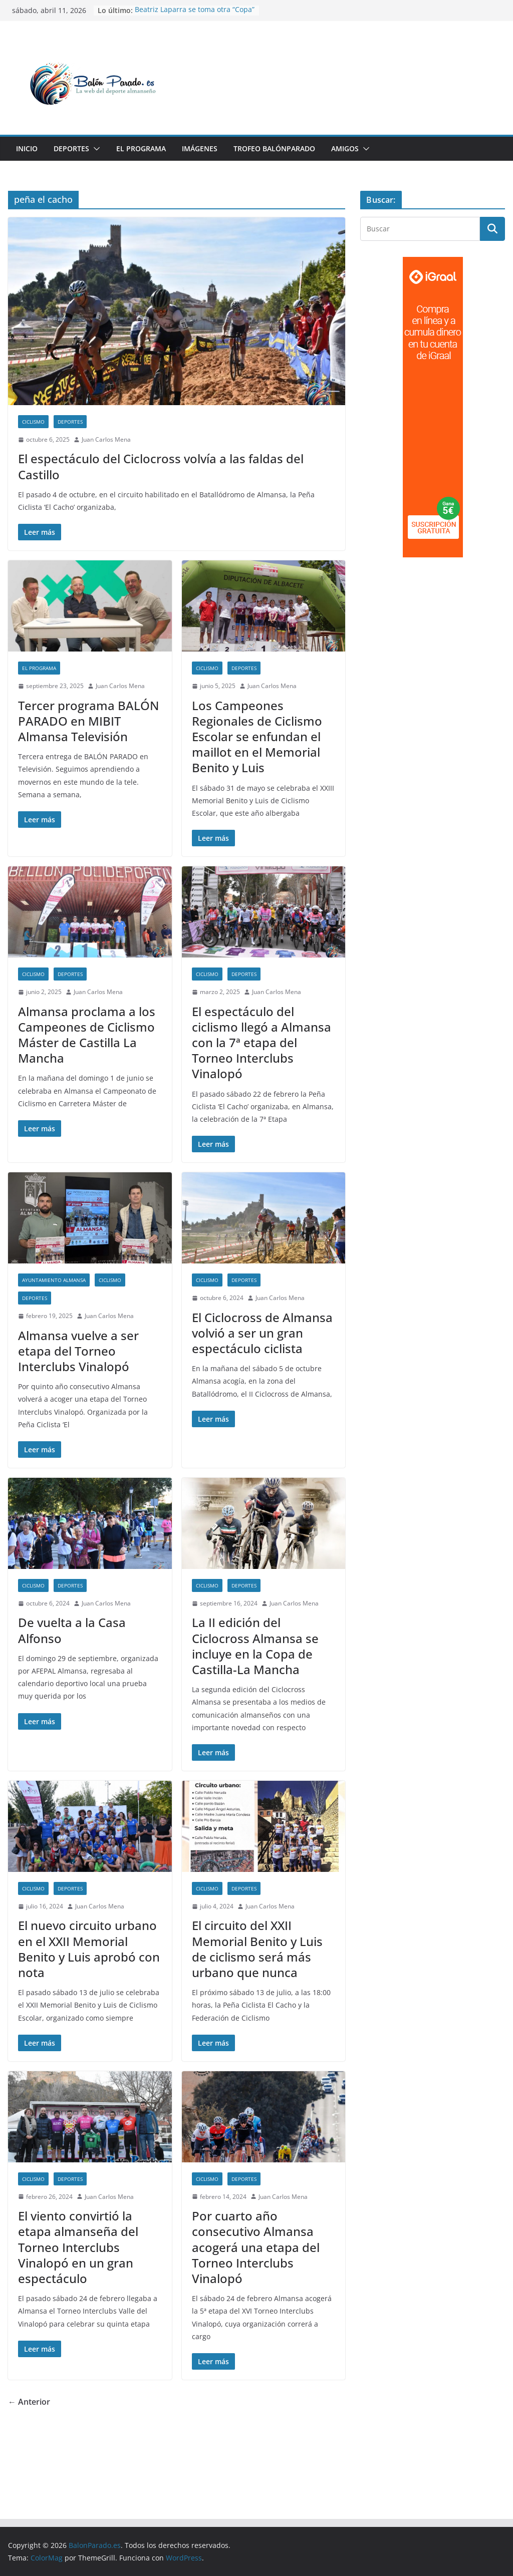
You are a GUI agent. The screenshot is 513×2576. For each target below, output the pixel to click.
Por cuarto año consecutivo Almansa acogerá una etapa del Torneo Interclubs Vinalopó (256, 2247)
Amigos (345, 148)
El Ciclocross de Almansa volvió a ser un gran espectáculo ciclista (262, 1333)
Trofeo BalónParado (274, 148)
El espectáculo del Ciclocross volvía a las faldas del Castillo (161, 466)
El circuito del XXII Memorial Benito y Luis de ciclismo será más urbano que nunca (257, 1949)
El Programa (141, 148)
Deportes (71, 148)
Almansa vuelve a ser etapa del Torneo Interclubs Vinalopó (78, 1351)
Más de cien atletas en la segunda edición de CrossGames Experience (193, 15)
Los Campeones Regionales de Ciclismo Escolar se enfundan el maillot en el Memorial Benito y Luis (257, 736)
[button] (94, 149)
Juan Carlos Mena (106, 439)
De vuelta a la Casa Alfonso (72, 1630)
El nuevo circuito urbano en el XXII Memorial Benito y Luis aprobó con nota (89, 1949)
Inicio (27, 148)
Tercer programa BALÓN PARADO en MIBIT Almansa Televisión (88, 721)
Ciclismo (33, 421)
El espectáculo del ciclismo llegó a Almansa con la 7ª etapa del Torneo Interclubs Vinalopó (261, 1042)
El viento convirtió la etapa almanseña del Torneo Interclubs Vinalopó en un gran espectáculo (78, 2247)
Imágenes (199, 148)
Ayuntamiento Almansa (54, 1279)
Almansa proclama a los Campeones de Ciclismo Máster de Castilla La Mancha (86, 1035)
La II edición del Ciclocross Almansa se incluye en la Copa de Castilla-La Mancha (255, 1646)
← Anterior (29, 2401)
